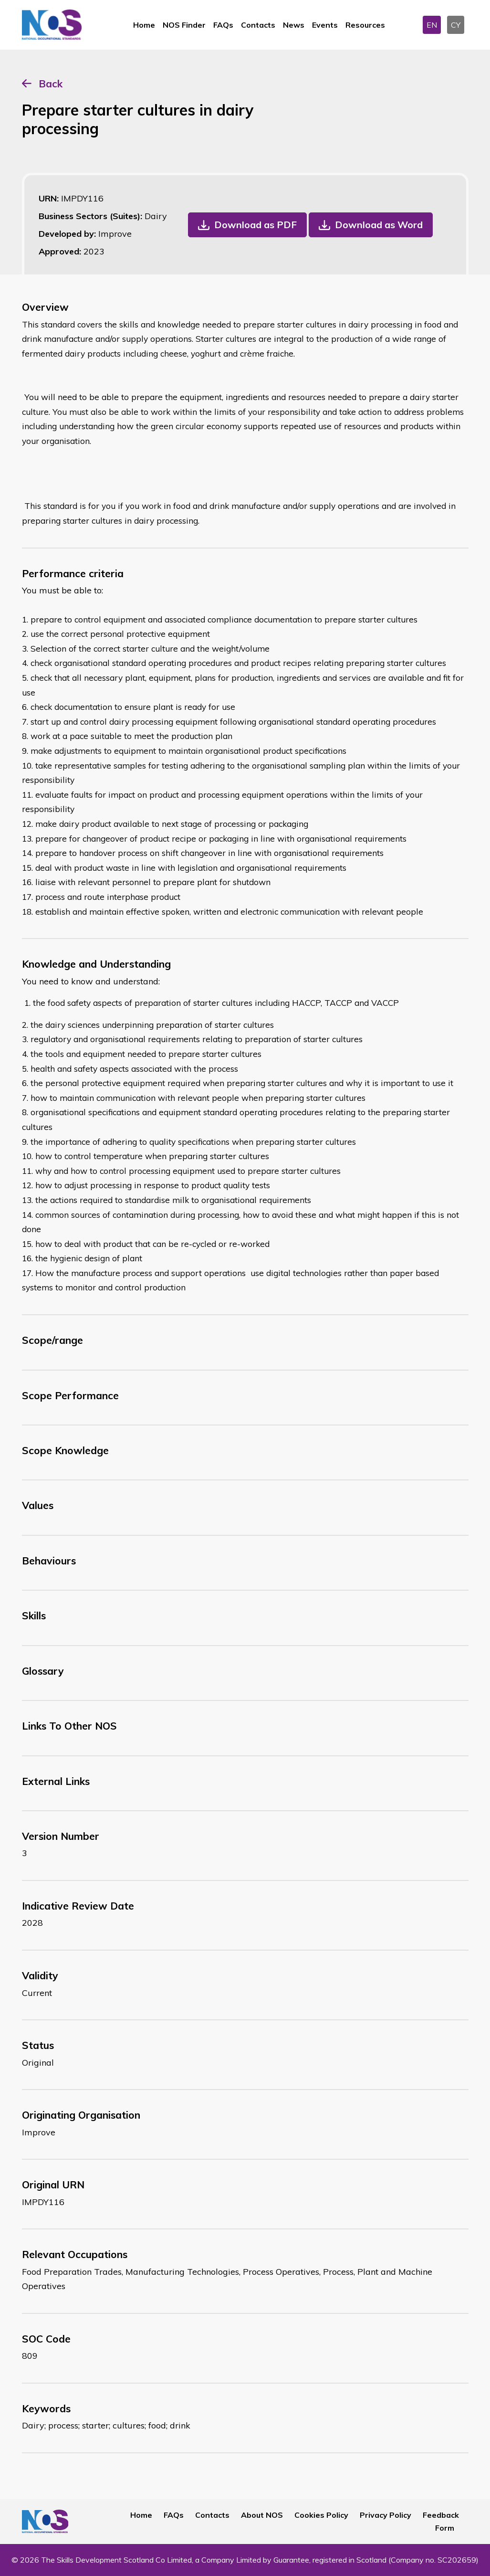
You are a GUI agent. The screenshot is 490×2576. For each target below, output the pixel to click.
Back (51, 83)
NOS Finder (184, 25)
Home (144, 25)
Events (325, 25)
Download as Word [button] (379, 225)
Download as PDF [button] (255, 225)
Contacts (258, 25)
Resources (365, 25)
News (293, 25)
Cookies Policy (321, 2515)
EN (432, 25)
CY (455, 25)
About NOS (262, 2515)
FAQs (223, 25)
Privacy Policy (385, 2515)
